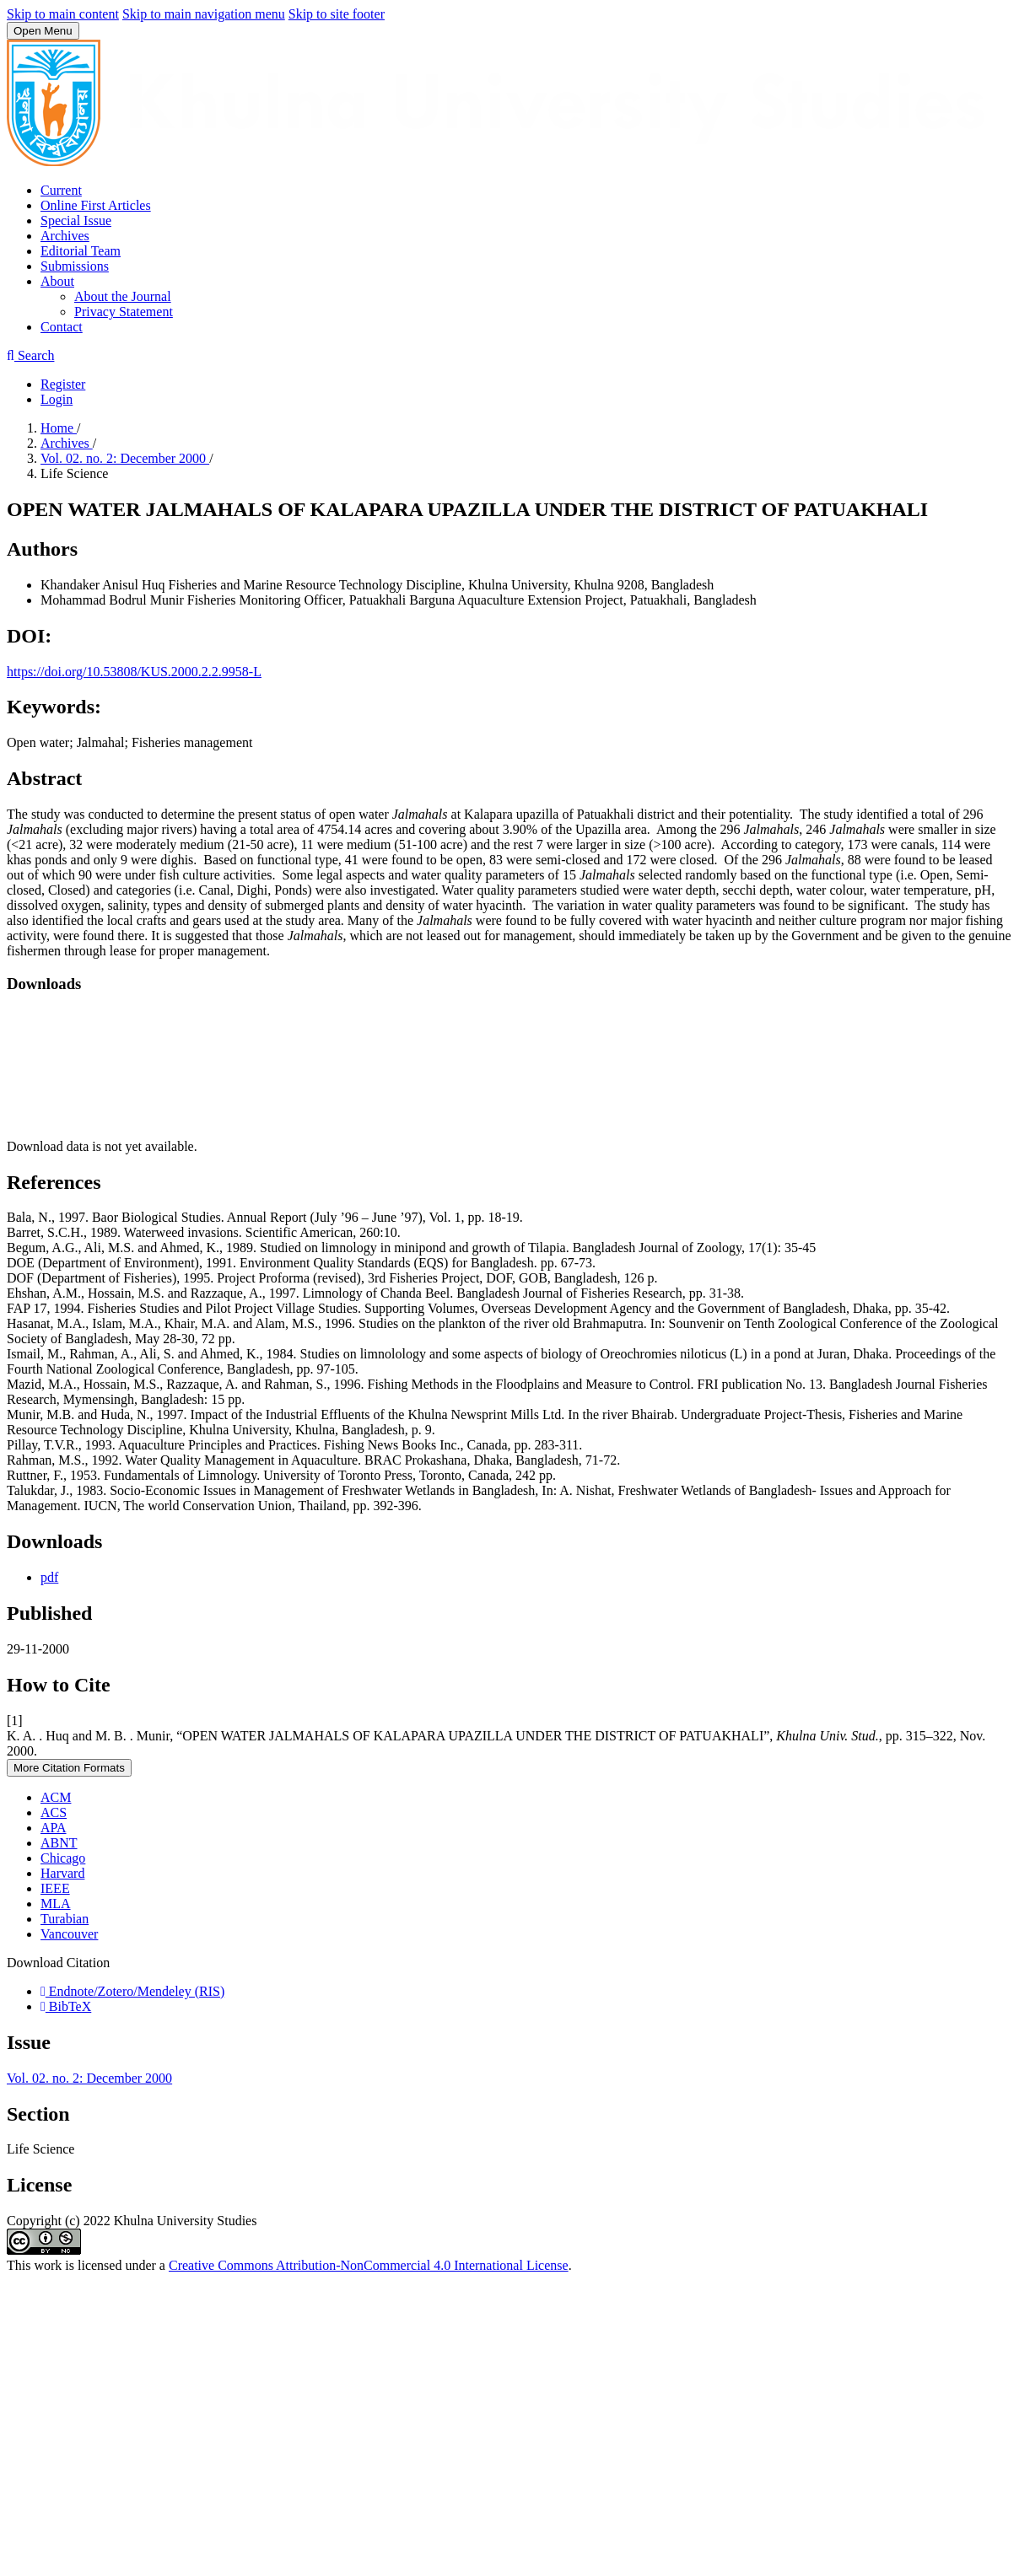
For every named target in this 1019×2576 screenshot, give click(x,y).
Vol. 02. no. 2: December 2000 (124, 458)
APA (53, 1827)
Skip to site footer (336, 14)
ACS (53, 1812)
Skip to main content (63, 14)
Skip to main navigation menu (203, 14)
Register (62, 384)
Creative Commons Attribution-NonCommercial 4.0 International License (369, 2265)
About (57, 281)
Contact (61, 327)
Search (30, 355)
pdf (49, 1577)
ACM (55, 1797)
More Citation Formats (69, 1767)
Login (56, 399)
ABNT (59, 1843)
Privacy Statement (123, 311)
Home (58, 428)
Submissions (74, 266)
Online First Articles (95, 205)
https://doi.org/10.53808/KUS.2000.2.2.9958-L (134, 671)
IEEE (55, 1888)
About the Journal (122, 296)
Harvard (62, 1873)
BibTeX (65, 2006)
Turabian (64, 1919)
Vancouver (69, 1934)
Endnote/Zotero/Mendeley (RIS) (132, 1991)
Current (61, 190)
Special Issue (75, 220)
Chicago (62, 1858)
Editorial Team (80, 251)
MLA (55, 1903)
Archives (64, 236)
